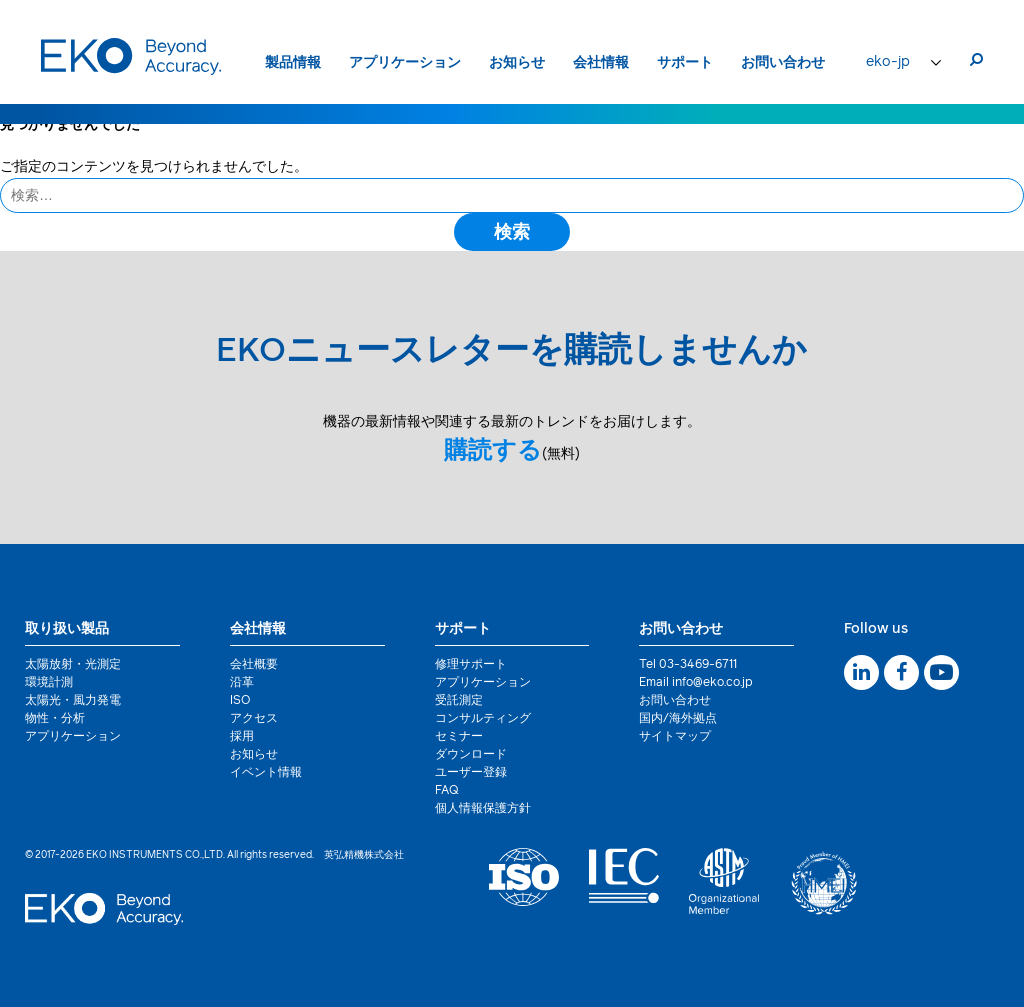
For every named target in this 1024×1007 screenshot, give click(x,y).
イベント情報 (266, 773)
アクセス (254, 719)
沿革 (242, 683)
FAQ (447, 791)
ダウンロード (471, 755)
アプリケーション (405, 63)
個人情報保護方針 (483, 809)
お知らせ (517, 63)
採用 (242, 737)
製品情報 (293, 63)
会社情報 (601, 63)
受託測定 (459, 701)
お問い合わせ (783, 63)
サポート (685, 63)
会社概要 (254, 665)
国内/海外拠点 (678, 719)
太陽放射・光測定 (73, 665)
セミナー (459, 737)
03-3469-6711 (698, 665)
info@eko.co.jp (712, 683)
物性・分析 (55, 719)
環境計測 (49, 683)
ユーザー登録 (471, 773)
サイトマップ (675, 737)
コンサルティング (483, 719)
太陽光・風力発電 (73, 701)
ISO (240, 701)
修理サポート (471, 665)
